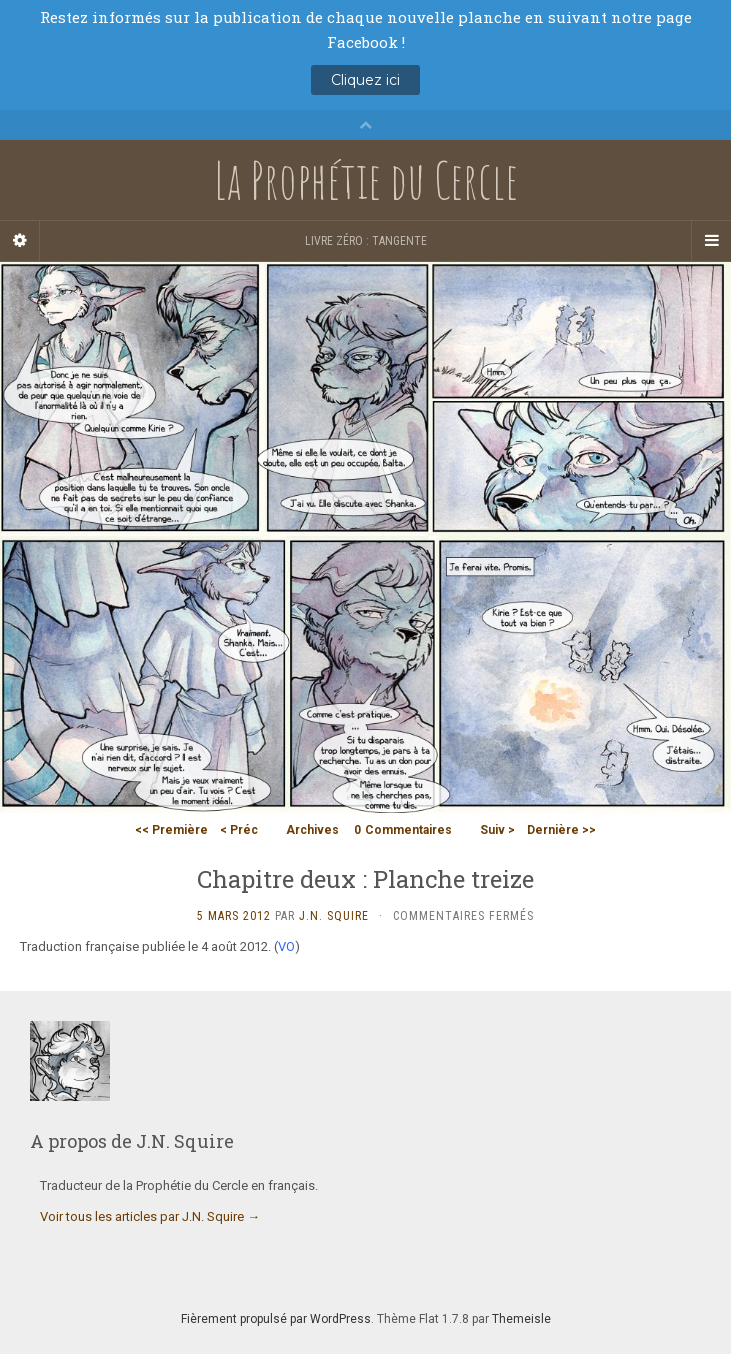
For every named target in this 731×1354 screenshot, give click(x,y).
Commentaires (403, 830)
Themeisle (521, 1319)
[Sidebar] (20, 241)
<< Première (171, 830)
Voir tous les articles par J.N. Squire (150, 1216)
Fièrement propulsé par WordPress (276, 1319)
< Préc (239, 830)
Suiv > (497, 830)
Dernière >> (561, 830)
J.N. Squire (334, 916)
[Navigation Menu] (711, 241)
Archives (312, 830)
